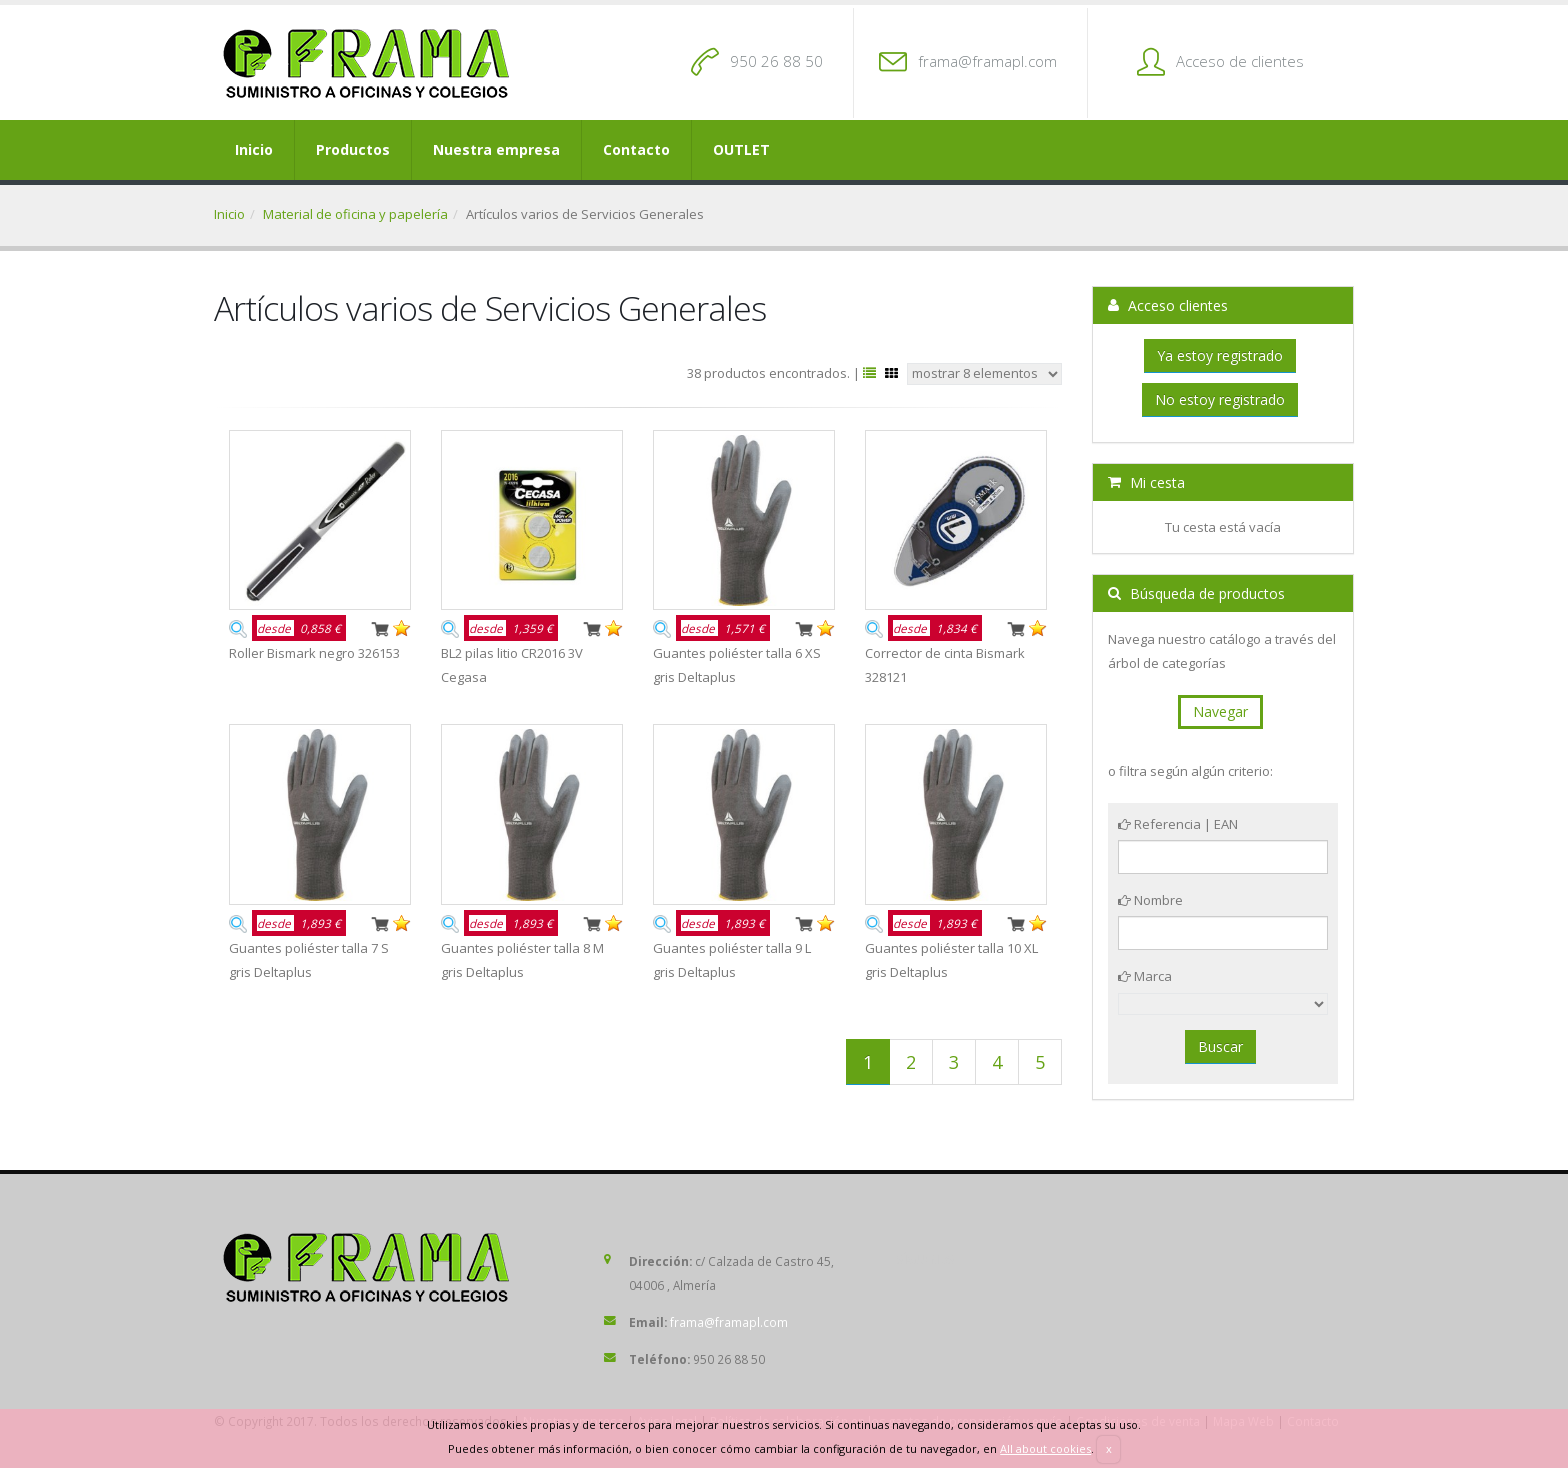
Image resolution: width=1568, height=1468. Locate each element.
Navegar (1220, 711)
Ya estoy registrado (1220, 355)
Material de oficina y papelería (355, 214)
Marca (1145, 976)
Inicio (254, 149)
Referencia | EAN (1178, 824)
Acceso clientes (1168, 305)
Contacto (636, 149)
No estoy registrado (1220, 399)
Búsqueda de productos (1196, 593)
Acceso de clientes (1240, 61)
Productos (353, 149)
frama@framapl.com (987, 61)
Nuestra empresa (496, 149)
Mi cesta (1146, 482)
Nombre (1150, 900)
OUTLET (741, 149)
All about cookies (1045, 1448)
